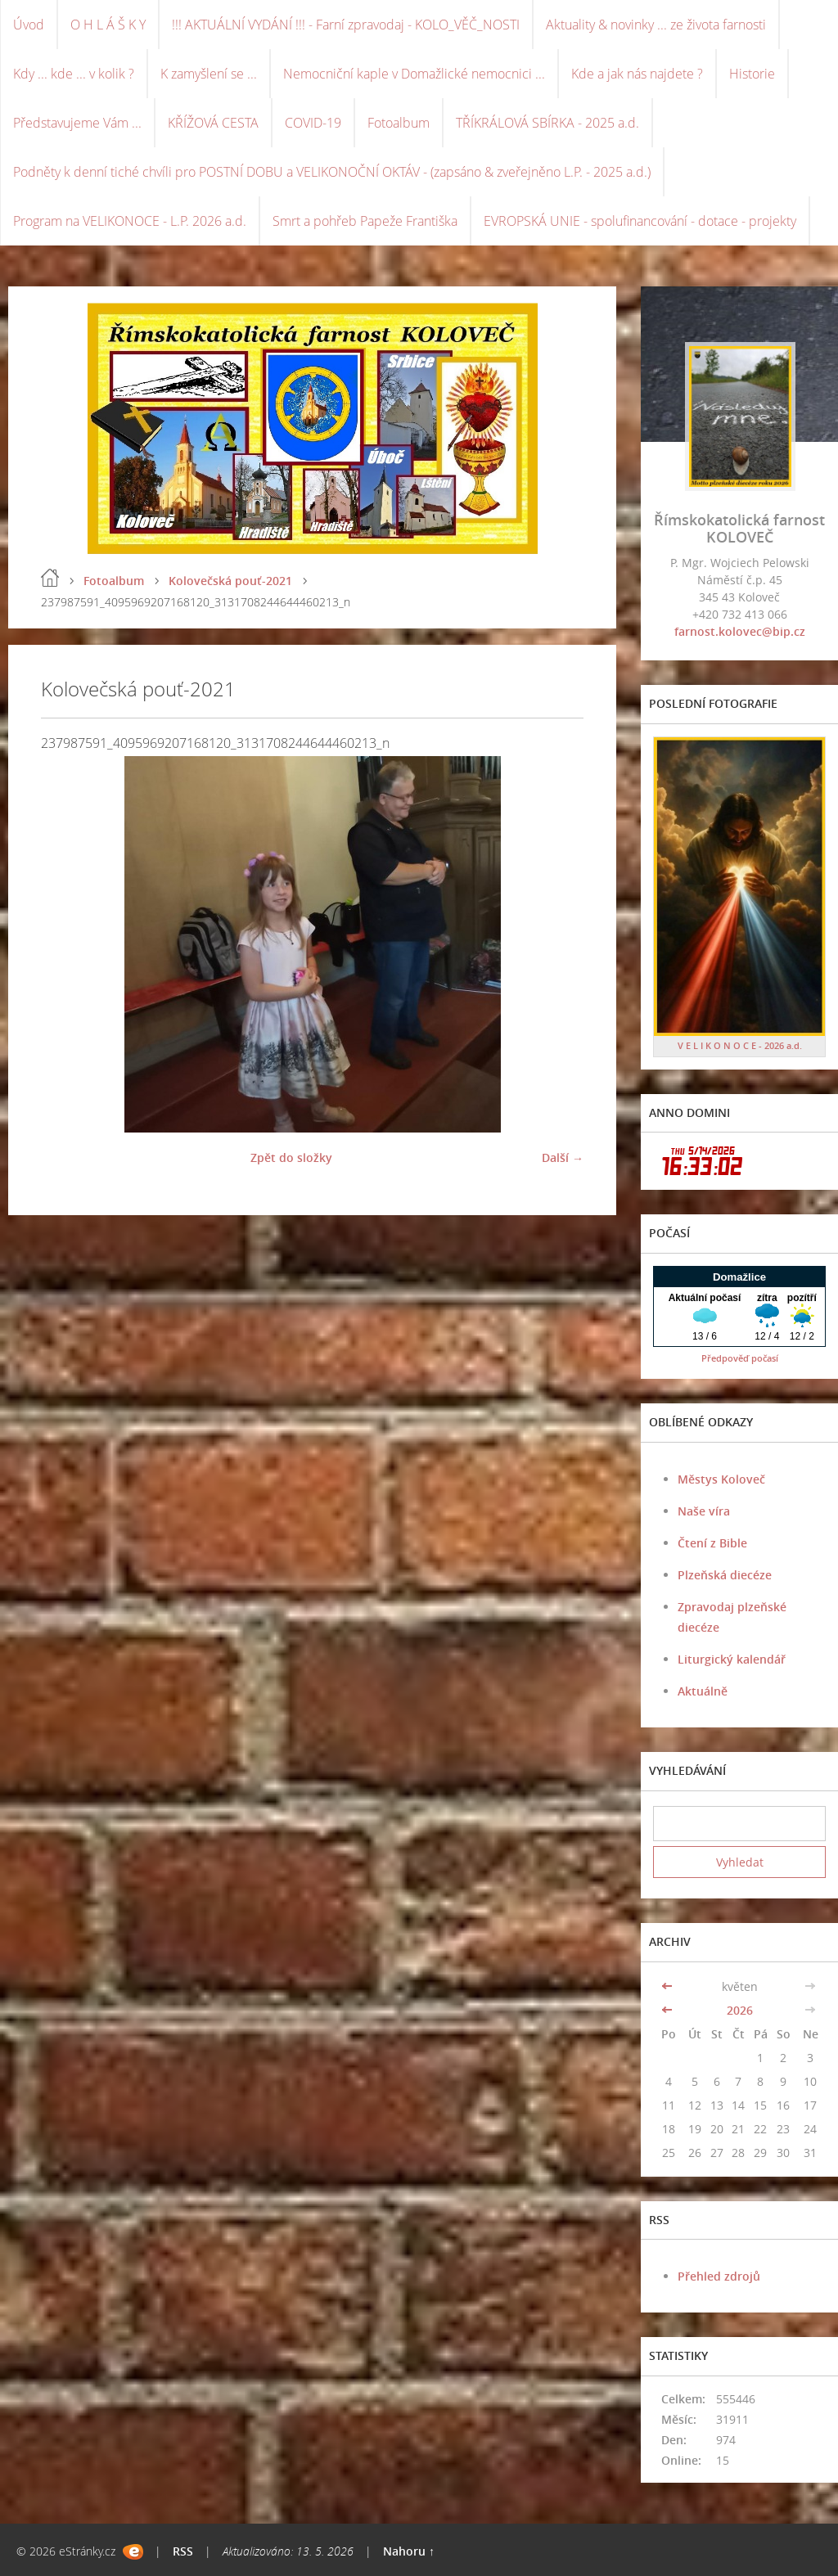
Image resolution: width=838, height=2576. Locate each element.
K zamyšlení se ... (208, 74)
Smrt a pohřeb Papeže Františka (365, 221)
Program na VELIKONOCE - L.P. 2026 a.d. (129, 221)
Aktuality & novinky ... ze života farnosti (656, 25)
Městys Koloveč (721, 1479)
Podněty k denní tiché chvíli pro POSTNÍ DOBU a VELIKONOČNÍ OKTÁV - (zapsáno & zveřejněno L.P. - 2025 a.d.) (332, 172)
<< (668, 1986)
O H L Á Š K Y (108, 25)
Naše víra (704, 1511)
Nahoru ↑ (409, 2551)
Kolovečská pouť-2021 (230, 580)
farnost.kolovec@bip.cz (739, 631)
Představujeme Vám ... (77, 123)
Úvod (28, 25)
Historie (752, 74)
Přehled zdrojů (719, 2276)
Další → (562, 1157)
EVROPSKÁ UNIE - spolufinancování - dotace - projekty (640, 221)
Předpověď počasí (739, 1358)
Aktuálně (703, 1691)
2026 (740, 2010)
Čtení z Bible (712, 1543)
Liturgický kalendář (732, 1659)
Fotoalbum (398, 123)
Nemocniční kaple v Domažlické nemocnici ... (414, 74)
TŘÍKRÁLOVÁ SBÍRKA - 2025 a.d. (547, 123)
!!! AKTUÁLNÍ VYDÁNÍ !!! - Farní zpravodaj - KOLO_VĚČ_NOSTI (346, 25)
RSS (183, 2551)
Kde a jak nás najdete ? (637, 74)
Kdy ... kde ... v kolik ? (73, 74)
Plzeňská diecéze (725, 1575)
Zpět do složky (291, 1157)
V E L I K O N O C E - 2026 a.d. (740, 1045)
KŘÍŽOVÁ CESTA (213, 123)
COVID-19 (313, 123)
